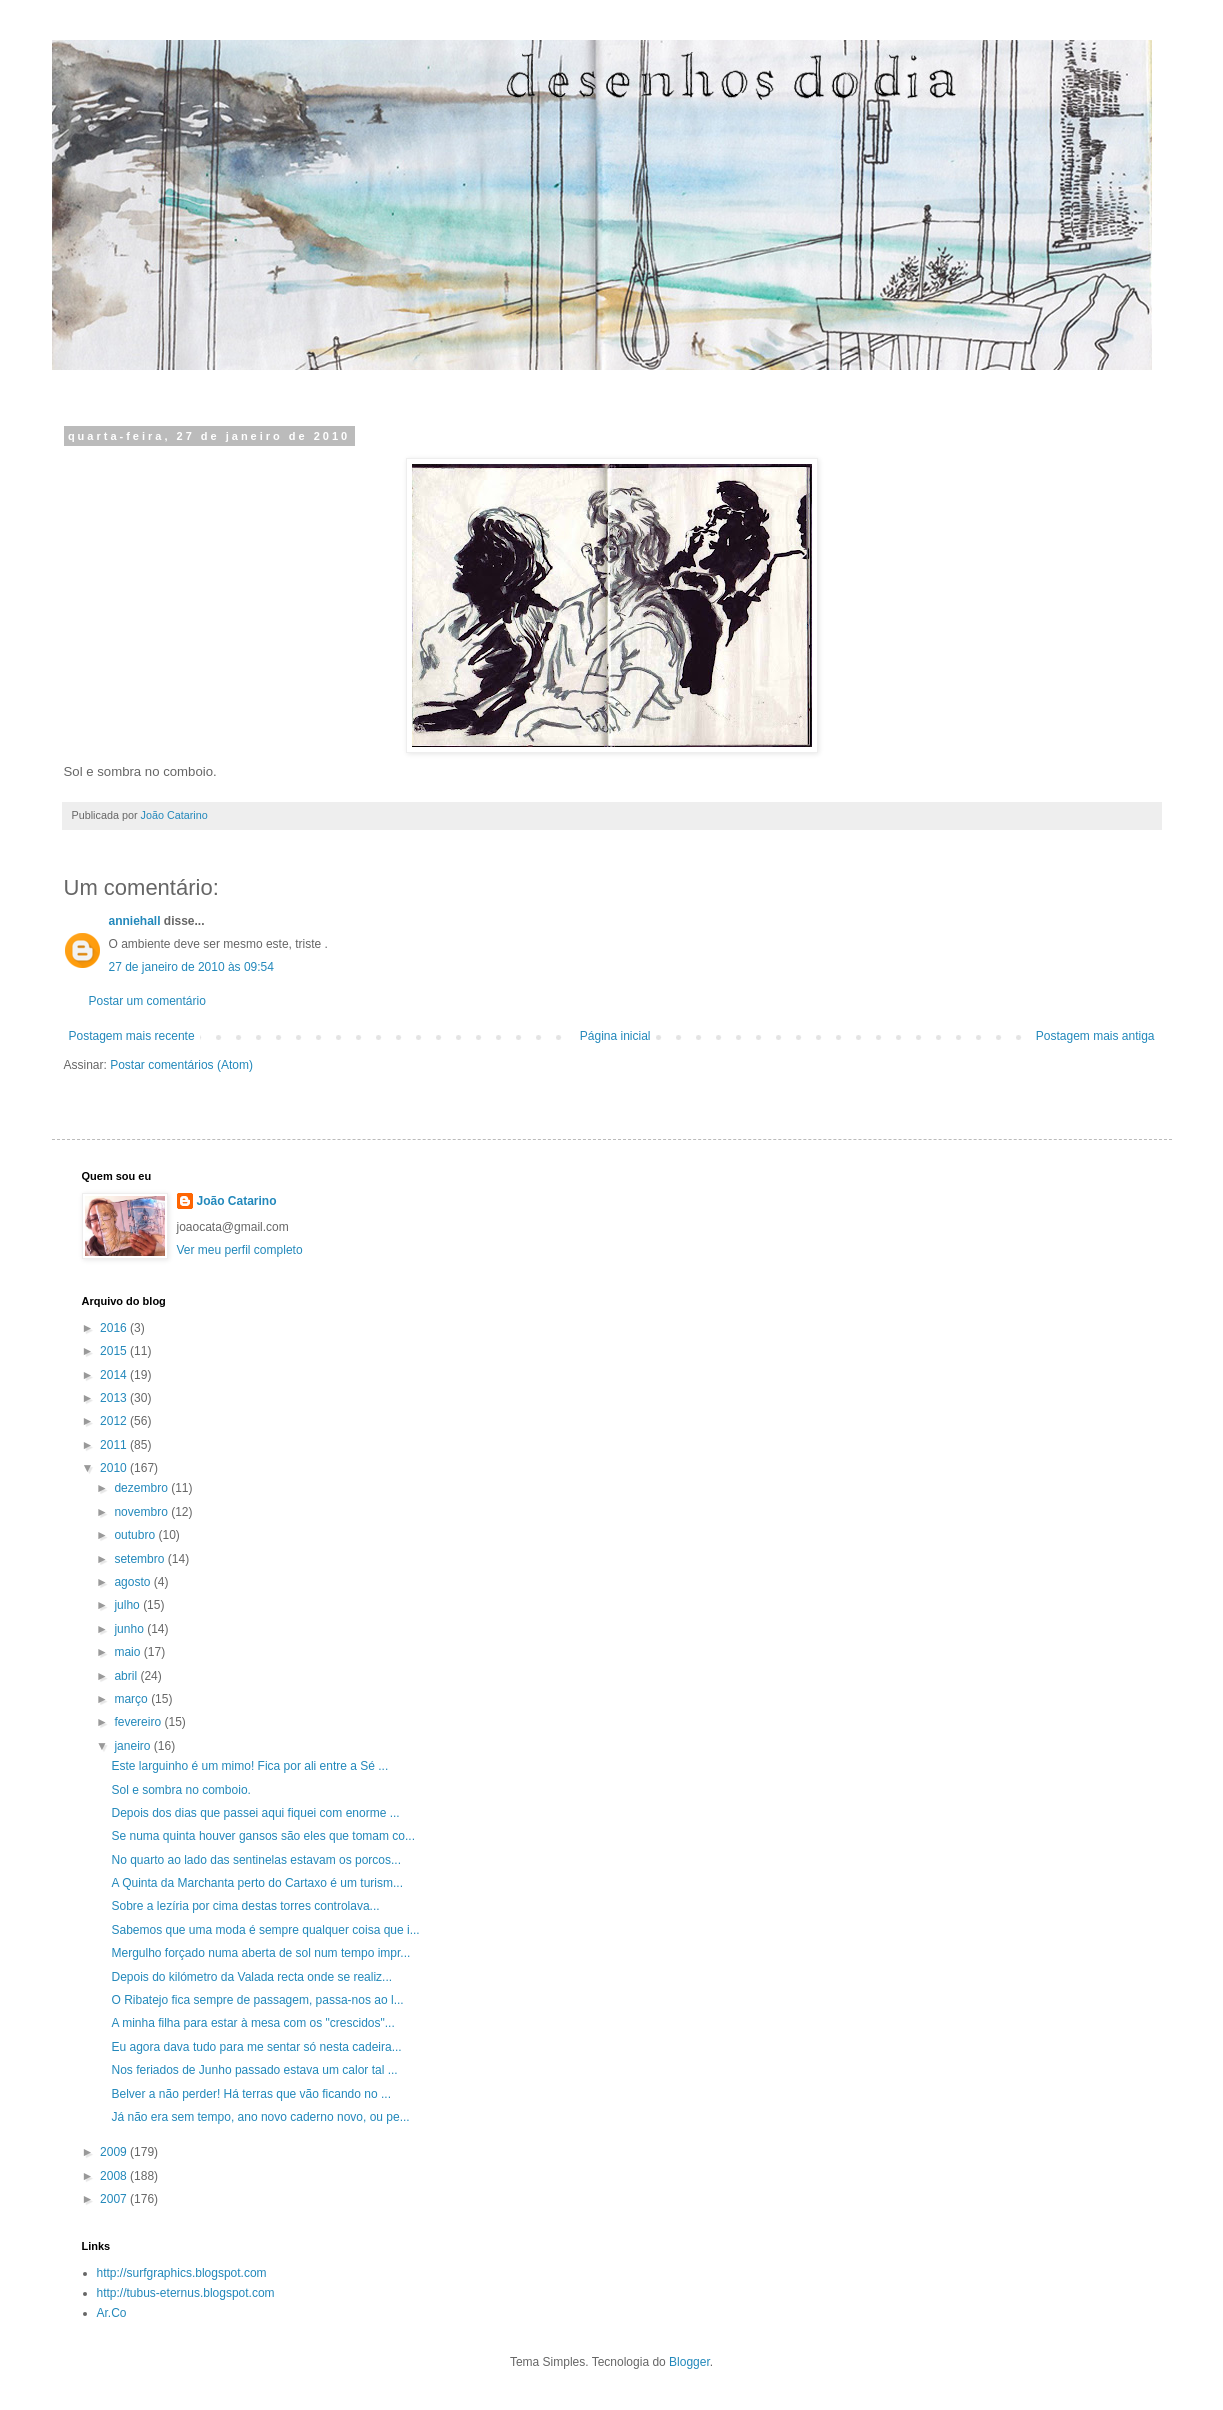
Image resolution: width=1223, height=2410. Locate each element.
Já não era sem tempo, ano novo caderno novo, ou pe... (260, 2117)
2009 (115, 2152)
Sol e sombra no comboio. (180, 1790)
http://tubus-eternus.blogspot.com (186, 2293)
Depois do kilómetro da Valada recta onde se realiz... (251, 1977)
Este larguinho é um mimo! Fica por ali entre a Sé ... (249, 1766)
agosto (133, 1582)
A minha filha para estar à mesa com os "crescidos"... (252, 2023)
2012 (115, 1421)
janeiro (133, 1746)
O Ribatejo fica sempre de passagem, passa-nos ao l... (257, 2000)
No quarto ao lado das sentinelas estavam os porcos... (256, 1860)
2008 (115, 2176)
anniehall (135, 921)
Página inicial (615, 1036)
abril (127, 1676)
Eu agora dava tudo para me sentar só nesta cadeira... (256, 2047)
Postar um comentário (147, 1001)
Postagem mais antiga (1095, 1036)
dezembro (142, 1488)
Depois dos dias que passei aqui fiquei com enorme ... (255, 1813)
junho (130, 1629)
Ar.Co (112, 2313)
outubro (136, 1535)
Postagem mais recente (132, 1036)
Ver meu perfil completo (240, 1250)
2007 (115, 2199)
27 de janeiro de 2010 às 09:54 (191, 967)
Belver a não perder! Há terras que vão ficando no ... (251, 2094)
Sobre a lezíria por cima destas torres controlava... (245, 1906)
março (132, 1699)
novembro (142, 1512)
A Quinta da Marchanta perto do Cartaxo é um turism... (256, 1883)
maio (128, 1652)
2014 (115, 1375)
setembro (140, 1559)
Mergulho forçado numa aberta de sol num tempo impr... (260, 1953)
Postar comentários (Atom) (181, 1065)
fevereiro (139, 1722)
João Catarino (237, 1201)
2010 (115, 1468)
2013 (115, 1398)
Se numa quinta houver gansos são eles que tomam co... (263, 1836)
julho (128, 1605)
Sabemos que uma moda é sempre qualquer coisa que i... (265, 1930)
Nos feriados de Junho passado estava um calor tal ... (254, 2070)
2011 (115, 1445)
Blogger (689, 2362)
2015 (115, 1351)
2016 (115, 1328)
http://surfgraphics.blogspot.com (182, 2273)
